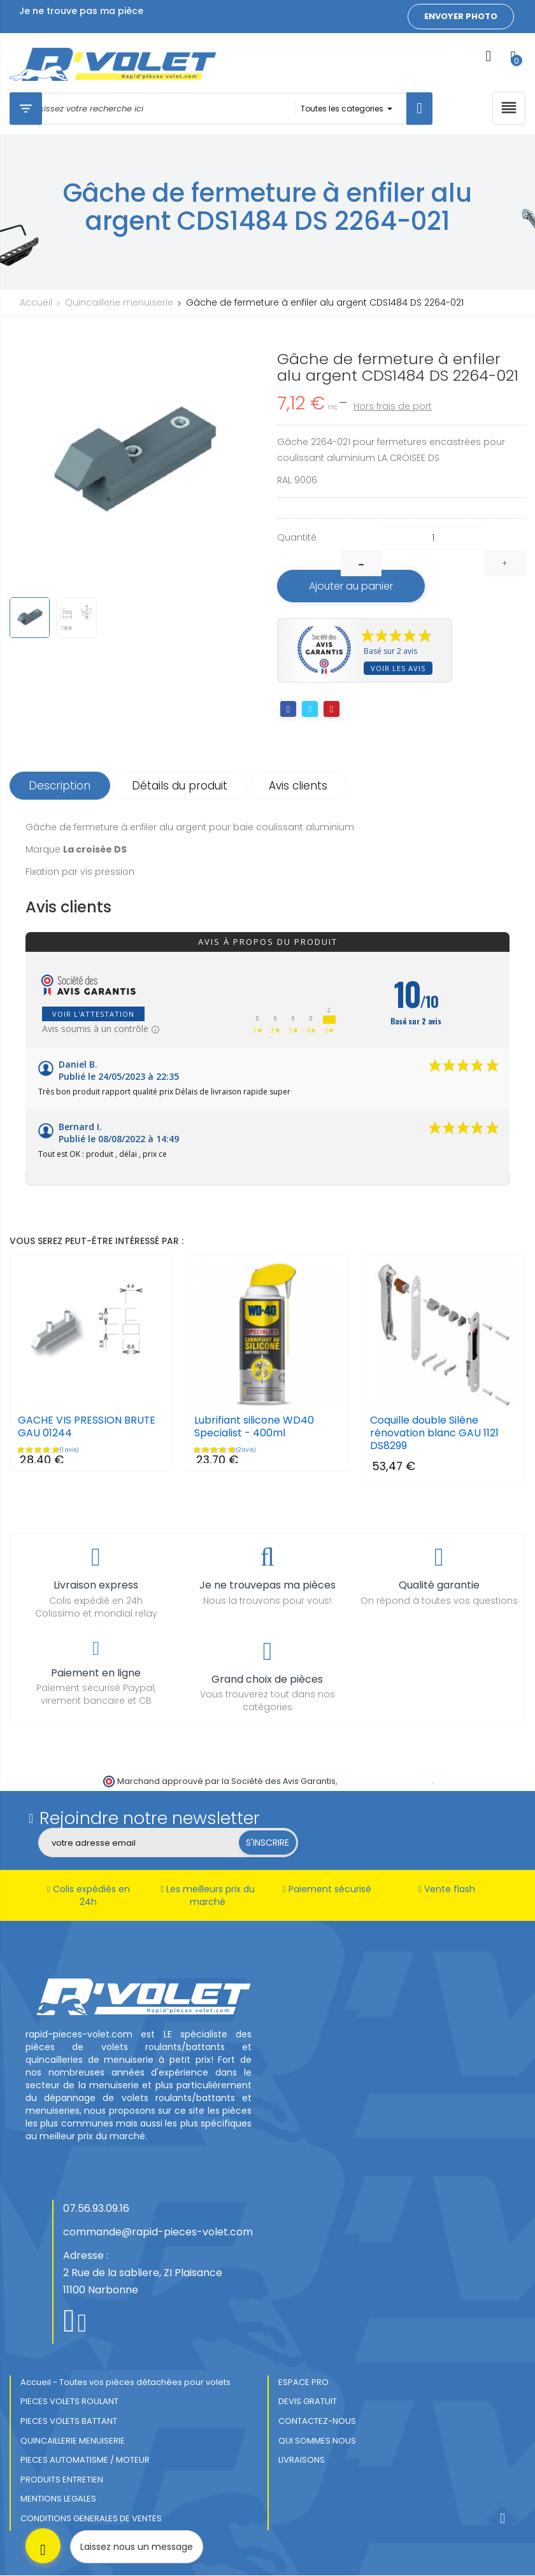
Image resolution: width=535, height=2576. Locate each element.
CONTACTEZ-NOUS (317, 2421)
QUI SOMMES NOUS (317, 2441)
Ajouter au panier (352, 586)
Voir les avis (398, 668)
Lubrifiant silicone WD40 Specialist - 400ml (254, 1427)
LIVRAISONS (301, 2460)
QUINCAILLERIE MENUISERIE (72, 2441)
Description (60, 785)
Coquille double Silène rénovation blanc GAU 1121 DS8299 (434, 1434)
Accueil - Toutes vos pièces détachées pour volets (125, 2382)
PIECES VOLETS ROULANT (69, 2402)
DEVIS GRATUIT (307, 2402)
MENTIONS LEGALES (58, 2499)
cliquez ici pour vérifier (385, 1781)
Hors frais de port (392, 406)
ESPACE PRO (303, 2382)
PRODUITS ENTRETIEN (61, 2479)
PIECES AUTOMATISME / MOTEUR (85, 2460)
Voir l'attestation (93, 1014)
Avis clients (300, 785)
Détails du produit (181, 785)
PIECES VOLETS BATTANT (68, 2421)
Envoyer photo (460, 16)
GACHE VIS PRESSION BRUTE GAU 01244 (87, 1427)
